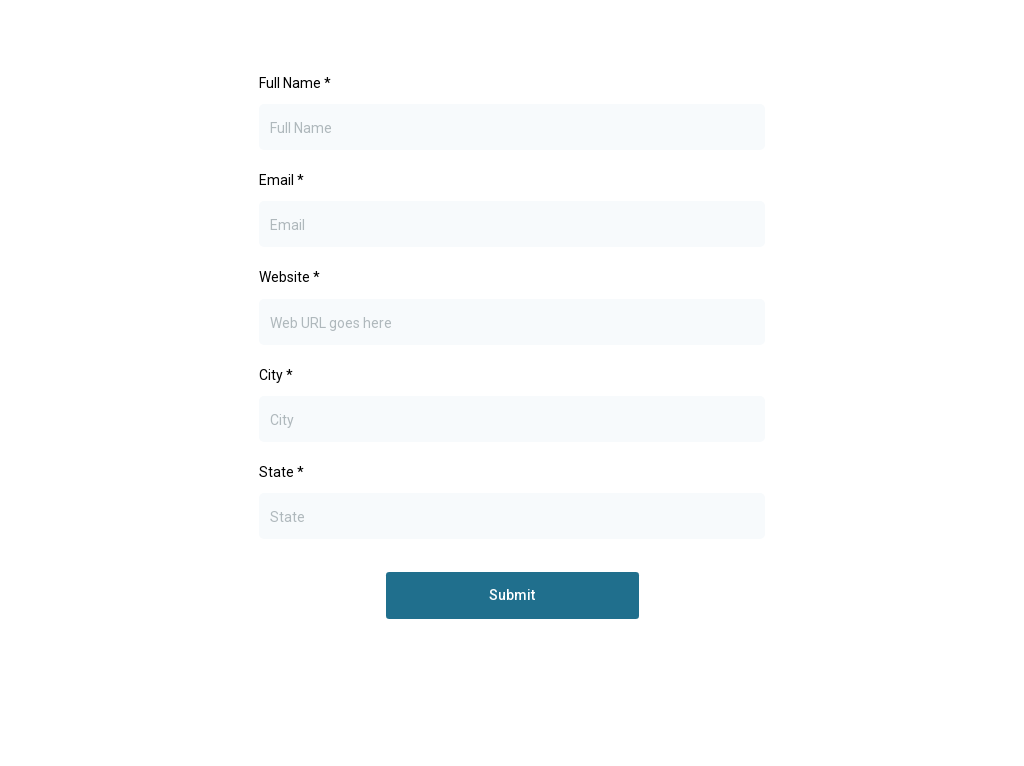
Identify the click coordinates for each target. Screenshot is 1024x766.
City (276, 375)
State (281, 472)
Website (289, 277)
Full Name (295, 83)
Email (281, 180)
